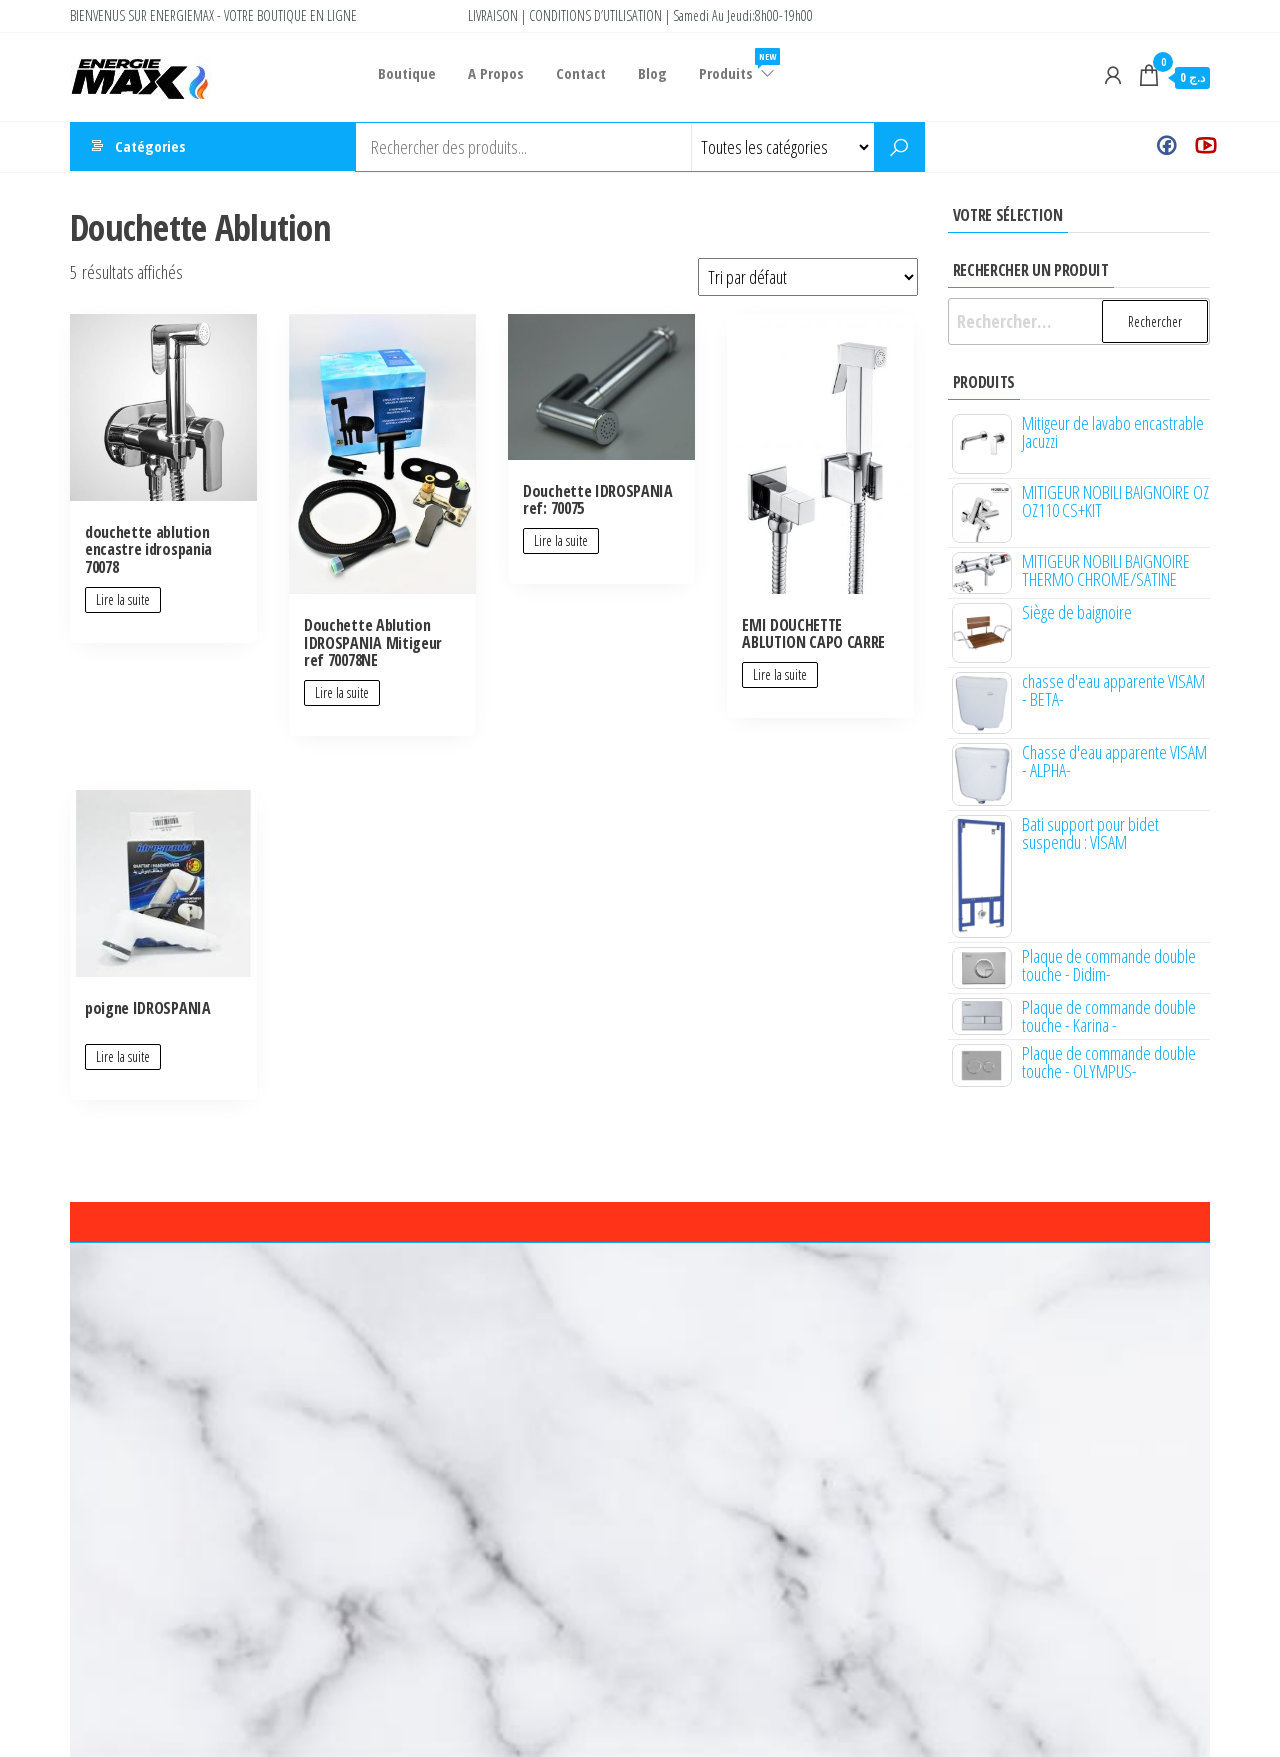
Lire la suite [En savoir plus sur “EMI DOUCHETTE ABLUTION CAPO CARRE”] (780, 674)
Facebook (1166, 147)
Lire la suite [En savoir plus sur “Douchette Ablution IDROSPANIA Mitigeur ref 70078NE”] (342, 692)
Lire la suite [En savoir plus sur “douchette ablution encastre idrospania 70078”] (123, 599)
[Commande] (808, 277)
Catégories (150, 147)
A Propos (494, 73)
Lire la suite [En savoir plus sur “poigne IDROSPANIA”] (123, 1056)
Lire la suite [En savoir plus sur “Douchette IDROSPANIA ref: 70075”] (561, 540)
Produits (730, 65)
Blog (646, 73)
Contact (577, 73)
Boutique (407, 73)
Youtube (1205, 147)
